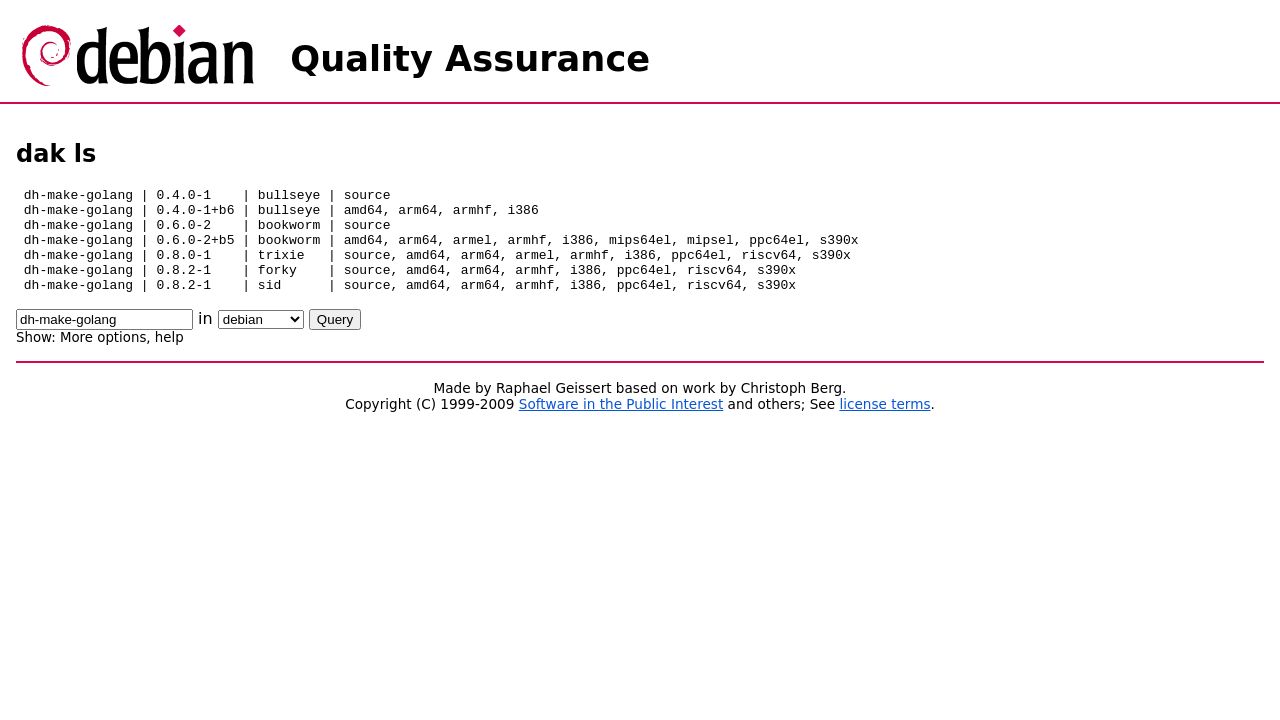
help (169, 358)
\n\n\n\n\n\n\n (261, 340)
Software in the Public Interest (621, 425)
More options (103, 358)
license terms (884, 425)
